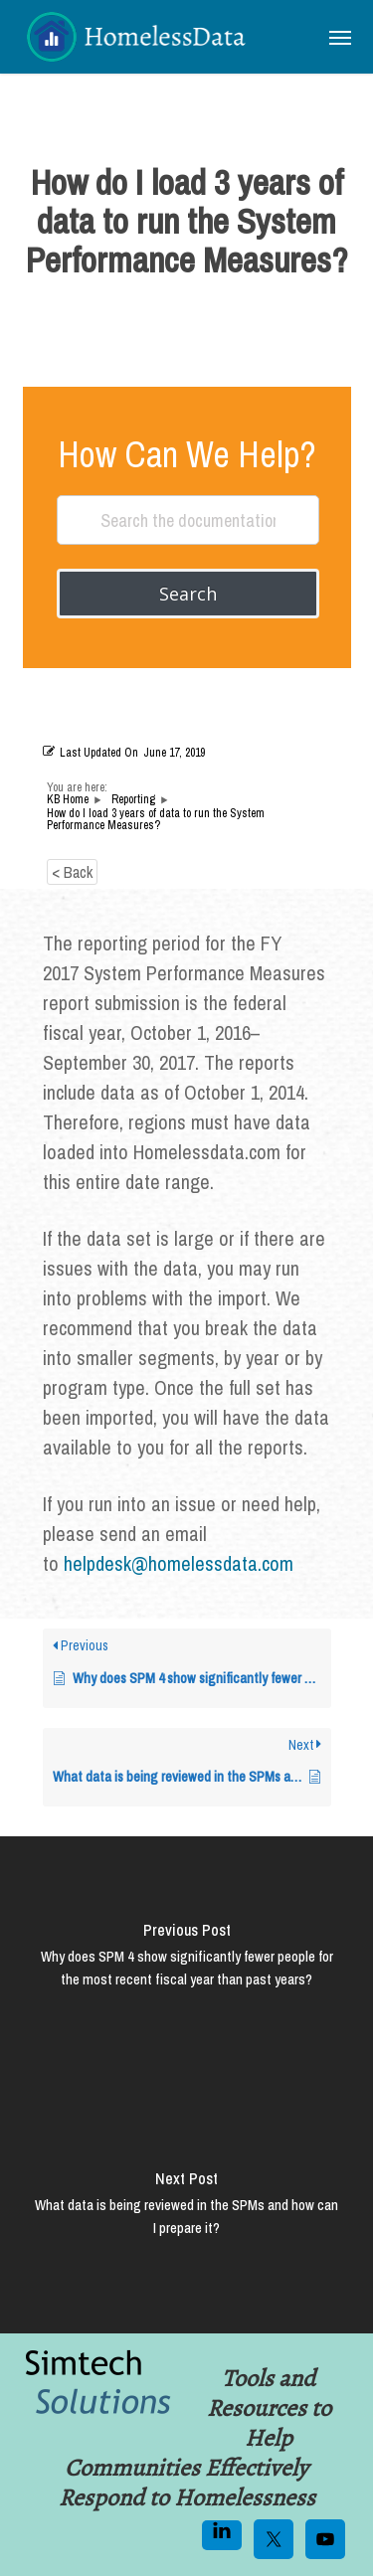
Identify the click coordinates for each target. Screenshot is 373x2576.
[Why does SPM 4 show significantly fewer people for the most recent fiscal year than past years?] (186, 1960)
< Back (72, 872)
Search (188, 593)
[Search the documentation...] (188, 520)
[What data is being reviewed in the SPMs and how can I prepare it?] (186, 2209)
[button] (340, 37)
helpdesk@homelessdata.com (178, 1563)
